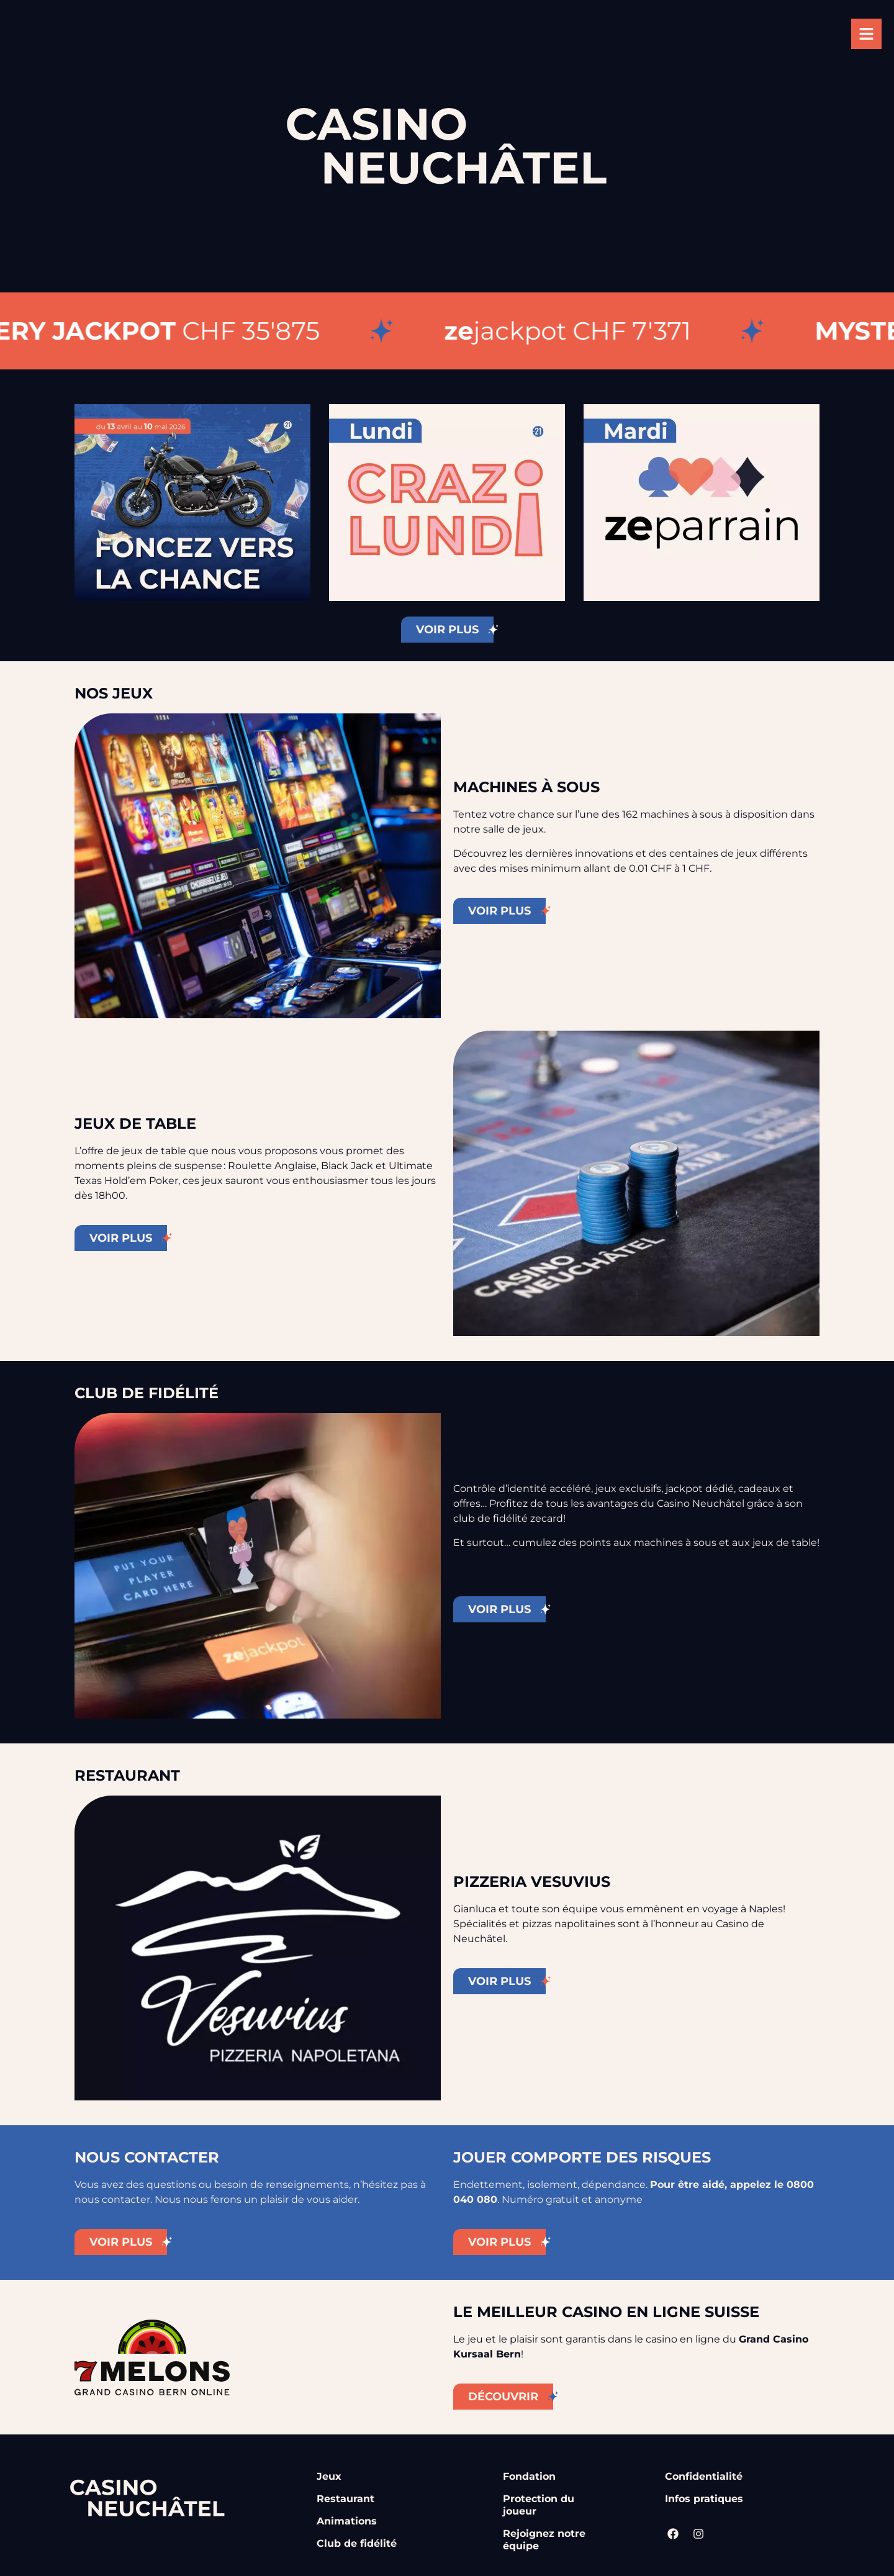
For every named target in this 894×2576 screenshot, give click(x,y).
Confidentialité (704, 2476)
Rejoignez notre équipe (544, 2540)
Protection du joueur (538, 2505)
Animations (347, 2521)
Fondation (529, 2476)
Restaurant (345, 2499)
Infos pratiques (704, 2499)
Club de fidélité (357, 2543)
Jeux (329, 2476)
